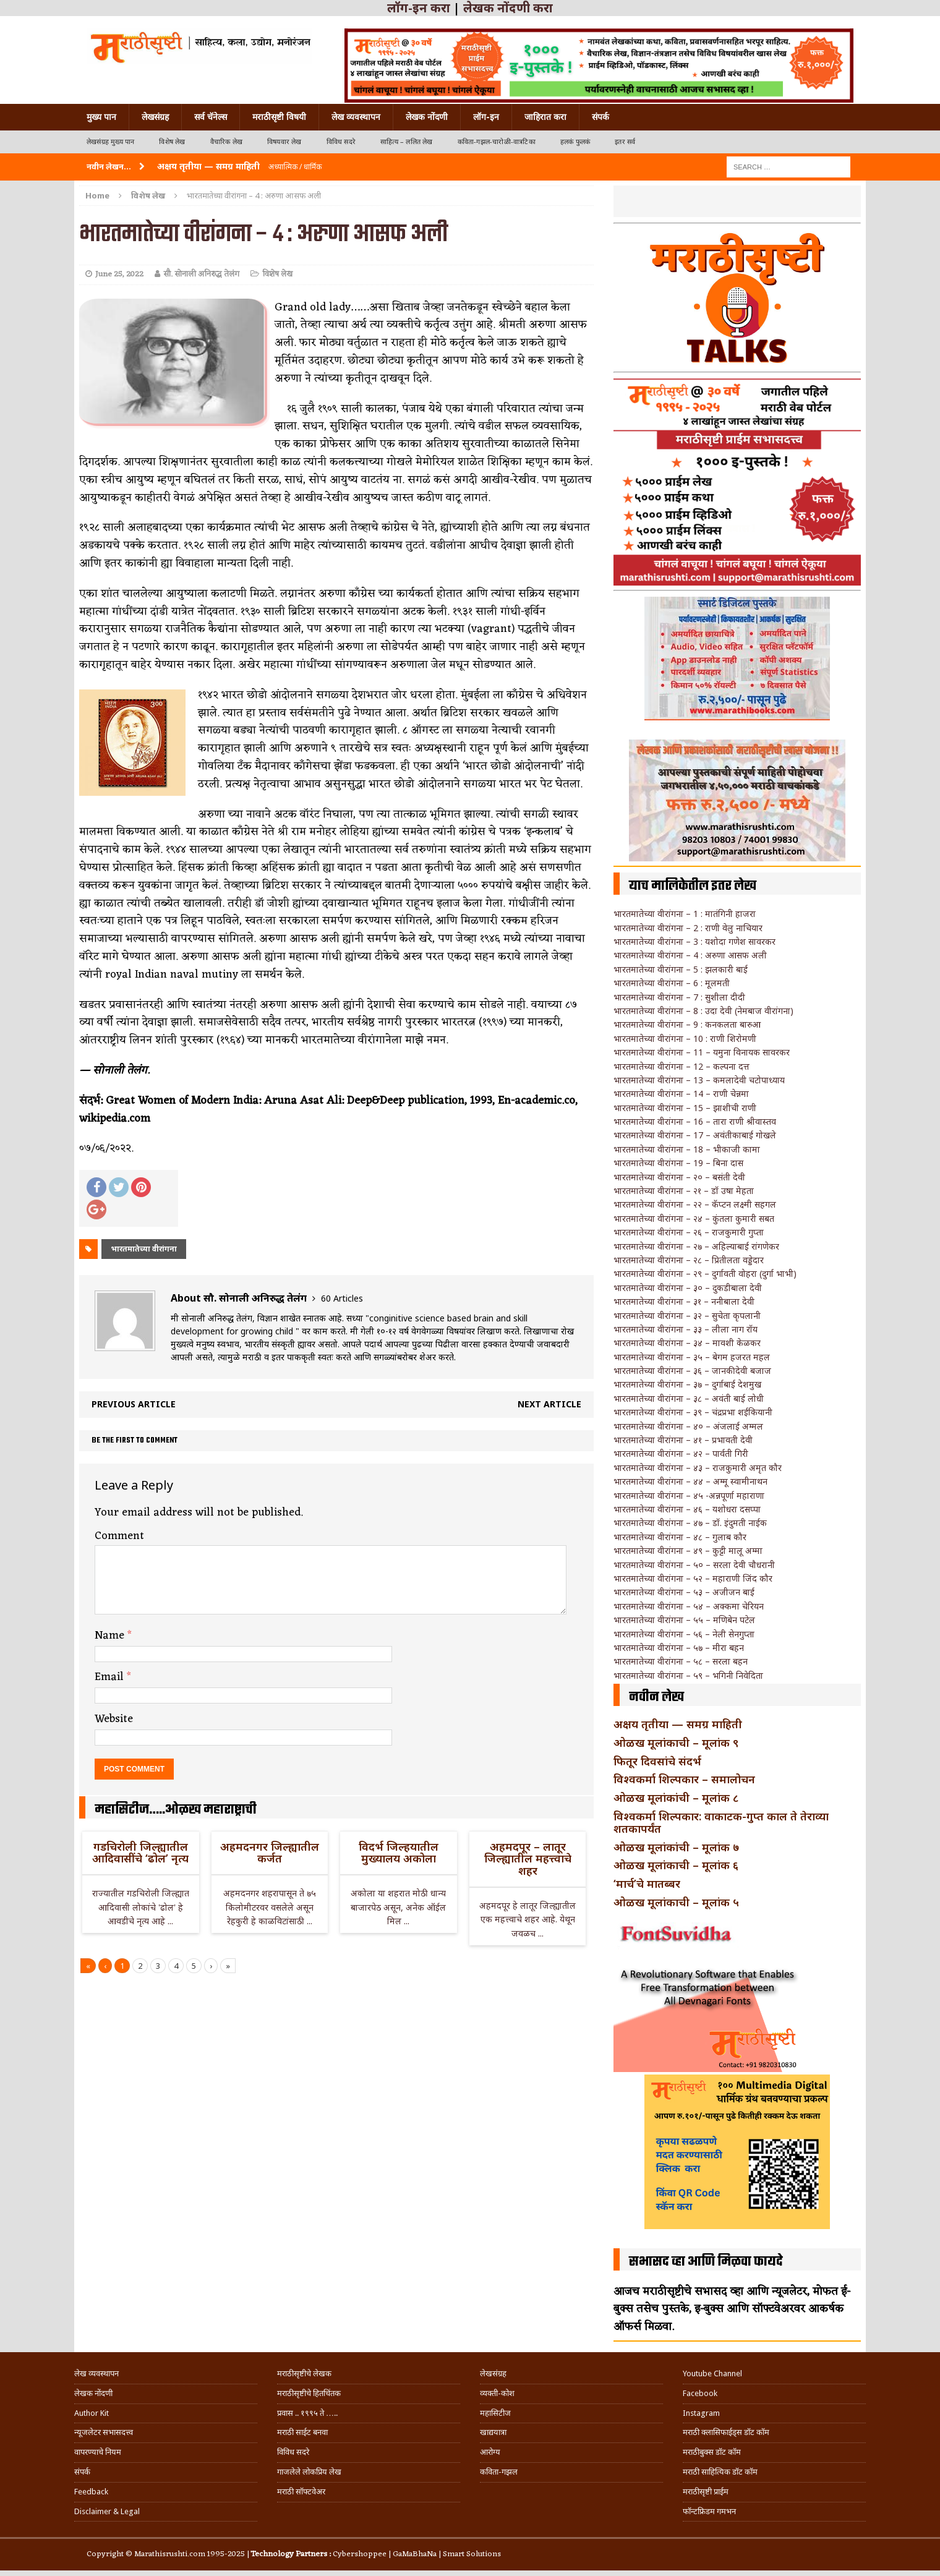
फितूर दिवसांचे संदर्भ (657, 1761)
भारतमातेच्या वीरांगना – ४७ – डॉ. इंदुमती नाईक (690, 1523)
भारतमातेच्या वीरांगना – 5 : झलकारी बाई (680, 969)
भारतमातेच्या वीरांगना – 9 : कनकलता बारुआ (687, 1024)
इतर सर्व (625, 142)
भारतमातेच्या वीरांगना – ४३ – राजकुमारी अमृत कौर (697, 1468)
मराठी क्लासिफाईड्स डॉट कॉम (726, 2432)
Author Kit (91, 2413)
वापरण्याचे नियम (97, 2452)
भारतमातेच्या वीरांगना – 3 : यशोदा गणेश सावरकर (694, 941)
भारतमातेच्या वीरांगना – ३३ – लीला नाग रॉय (685, 1329)
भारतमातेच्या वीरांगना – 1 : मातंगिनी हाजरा (684, 913)
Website (114, 1719)
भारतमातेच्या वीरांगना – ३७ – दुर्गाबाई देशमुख (687, 1384)
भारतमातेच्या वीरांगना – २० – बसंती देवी (679, 1177)
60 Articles (342, 1298)
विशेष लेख (172, 142)
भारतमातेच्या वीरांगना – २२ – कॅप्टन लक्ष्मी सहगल (694, 1204)
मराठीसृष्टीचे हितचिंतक (309, 2393)
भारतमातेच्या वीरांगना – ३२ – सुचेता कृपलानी (687, 1315)
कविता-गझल (499, 2471)
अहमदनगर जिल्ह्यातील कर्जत (269, 1852)
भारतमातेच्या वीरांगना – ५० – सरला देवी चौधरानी (694, 1565)
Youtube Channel (712, 2373)
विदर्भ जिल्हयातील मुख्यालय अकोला (398, 1852)
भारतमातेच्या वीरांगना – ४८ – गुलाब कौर (679, 1537)
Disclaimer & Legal (107, 2511)
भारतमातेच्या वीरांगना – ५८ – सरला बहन (680, 1661)
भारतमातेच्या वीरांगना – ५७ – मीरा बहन (678, 1647)
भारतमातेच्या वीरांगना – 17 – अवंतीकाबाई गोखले (694, 1135)
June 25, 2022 (119, 274)
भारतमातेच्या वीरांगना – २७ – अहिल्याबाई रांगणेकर (696, 1246)
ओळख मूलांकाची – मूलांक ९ (675, 1742)
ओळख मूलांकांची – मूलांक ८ (675, 1797)
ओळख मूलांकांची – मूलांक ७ (676, 1847)
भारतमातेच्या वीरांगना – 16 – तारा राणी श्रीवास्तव (694, 1121)
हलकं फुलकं (575, 142)
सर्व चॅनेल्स (210, 117)
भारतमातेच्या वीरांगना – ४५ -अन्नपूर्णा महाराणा (688, 1495)
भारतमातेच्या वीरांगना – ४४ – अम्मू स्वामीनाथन (690, 1481)
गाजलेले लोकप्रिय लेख (309, 2471)
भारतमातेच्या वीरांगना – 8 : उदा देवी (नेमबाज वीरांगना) (703, 1011)
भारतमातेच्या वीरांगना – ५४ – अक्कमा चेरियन (688, 1606)
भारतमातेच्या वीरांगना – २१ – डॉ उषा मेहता (683, 1190)
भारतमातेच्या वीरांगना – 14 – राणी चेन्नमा (681, 1093)
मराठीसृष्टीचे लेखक (304, 2373)
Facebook (700, 2393)
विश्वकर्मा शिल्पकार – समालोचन (684, 1779)
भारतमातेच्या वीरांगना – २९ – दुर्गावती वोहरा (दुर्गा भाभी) (705, 1273)
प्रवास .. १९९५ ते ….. (307, 2413)
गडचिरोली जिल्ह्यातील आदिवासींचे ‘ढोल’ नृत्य (140, 1852)
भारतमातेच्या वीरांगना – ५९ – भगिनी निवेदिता (688, 1675)
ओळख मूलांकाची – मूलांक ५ (676, 1902)
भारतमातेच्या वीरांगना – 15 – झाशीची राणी (684, 1108)
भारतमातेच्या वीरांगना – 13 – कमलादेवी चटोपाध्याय (699, 1080)
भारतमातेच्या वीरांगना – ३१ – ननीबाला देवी (683, 1301)
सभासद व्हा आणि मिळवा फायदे (706, 2261)
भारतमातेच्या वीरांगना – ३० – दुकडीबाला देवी (687, 1288)
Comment (119, 1536)
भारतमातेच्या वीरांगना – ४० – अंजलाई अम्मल (688, 1426)
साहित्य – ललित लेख (406, 142)
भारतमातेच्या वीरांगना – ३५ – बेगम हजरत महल (691, 1357)
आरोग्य (490, 2452)
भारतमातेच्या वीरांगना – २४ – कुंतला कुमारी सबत (693, 1218)
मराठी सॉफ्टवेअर (301, 2491)
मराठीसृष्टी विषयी (279, 117)
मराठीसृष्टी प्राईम (705, 2491)
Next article (549, 1404)
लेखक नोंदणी (427, 117)
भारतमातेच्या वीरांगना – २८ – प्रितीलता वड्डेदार (688, 1260)
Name (111, 1635)
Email (111, 1677)
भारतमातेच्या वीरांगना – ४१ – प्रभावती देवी (683, 1440)
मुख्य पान (101, 117)
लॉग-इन (486, 117)
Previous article (134, 1404)
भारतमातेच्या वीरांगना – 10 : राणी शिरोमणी (684, 1038)
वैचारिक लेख (226, 142)
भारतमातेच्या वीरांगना (144, 1248)
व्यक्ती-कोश (497, 2393)
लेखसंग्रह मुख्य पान (110, 142)
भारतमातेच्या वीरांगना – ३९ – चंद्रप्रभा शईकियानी (692, 1412)
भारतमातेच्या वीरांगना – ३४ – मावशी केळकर (687, 1343)
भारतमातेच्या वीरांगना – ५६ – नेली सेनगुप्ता (683, 1634)
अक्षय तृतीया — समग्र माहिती (677, 1724)
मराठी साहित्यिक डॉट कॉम (720, 2471)
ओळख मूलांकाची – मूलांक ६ (675, 1864)
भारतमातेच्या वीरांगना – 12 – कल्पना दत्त (681, 1066)
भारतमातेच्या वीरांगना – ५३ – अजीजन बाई (683, 1592)
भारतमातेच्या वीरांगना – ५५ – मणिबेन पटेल (684, 1620)
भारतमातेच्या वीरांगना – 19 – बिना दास (678, 1163)
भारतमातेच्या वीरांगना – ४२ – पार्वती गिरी (680, 1453)
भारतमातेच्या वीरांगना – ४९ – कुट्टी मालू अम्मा (688, 1550)
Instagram (701, 2413)
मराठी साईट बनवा (302, 2432)
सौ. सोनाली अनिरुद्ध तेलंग (201, 274)
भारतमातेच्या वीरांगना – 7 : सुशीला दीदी (679, 997)
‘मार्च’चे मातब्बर (646, 1883)
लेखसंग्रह (155, 117)
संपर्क (600, 117)
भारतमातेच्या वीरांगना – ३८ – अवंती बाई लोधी (688, 1398)
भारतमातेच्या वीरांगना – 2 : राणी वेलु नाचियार (688, 928)
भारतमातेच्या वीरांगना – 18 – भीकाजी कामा (686, 1149)
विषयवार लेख (284, 142)
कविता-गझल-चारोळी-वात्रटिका (497, 142)
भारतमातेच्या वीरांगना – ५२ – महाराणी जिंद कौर (692, 1578)
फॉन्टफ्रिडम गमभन (709, 2511)
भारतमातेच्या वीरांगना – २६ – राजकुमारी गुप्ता (688, 1232)
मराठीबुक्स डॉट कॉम (712, 2452)
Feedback (91, 2491)
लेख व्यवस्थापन (355, 117)
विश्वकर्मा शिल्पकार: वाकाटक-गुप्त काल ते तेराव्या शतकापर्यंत (721, 1822)
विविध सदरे (341, 142)
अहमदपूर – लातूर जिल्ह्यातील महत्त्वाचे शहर (527, 1859)
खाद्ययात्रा (493, 2432)
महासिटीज (495, 2413)
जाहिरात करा (545, 117)
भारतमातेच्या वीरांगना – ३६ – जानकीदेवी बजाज (692, 1370)
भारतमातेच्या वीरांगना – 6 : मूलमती (671, 983)
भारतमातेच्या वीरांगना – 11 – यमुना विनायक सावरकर (701, 1052)
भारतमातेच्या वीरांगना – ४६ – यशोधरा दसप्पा (687, 1509)
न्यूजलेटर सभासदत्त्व (103, 2432)
